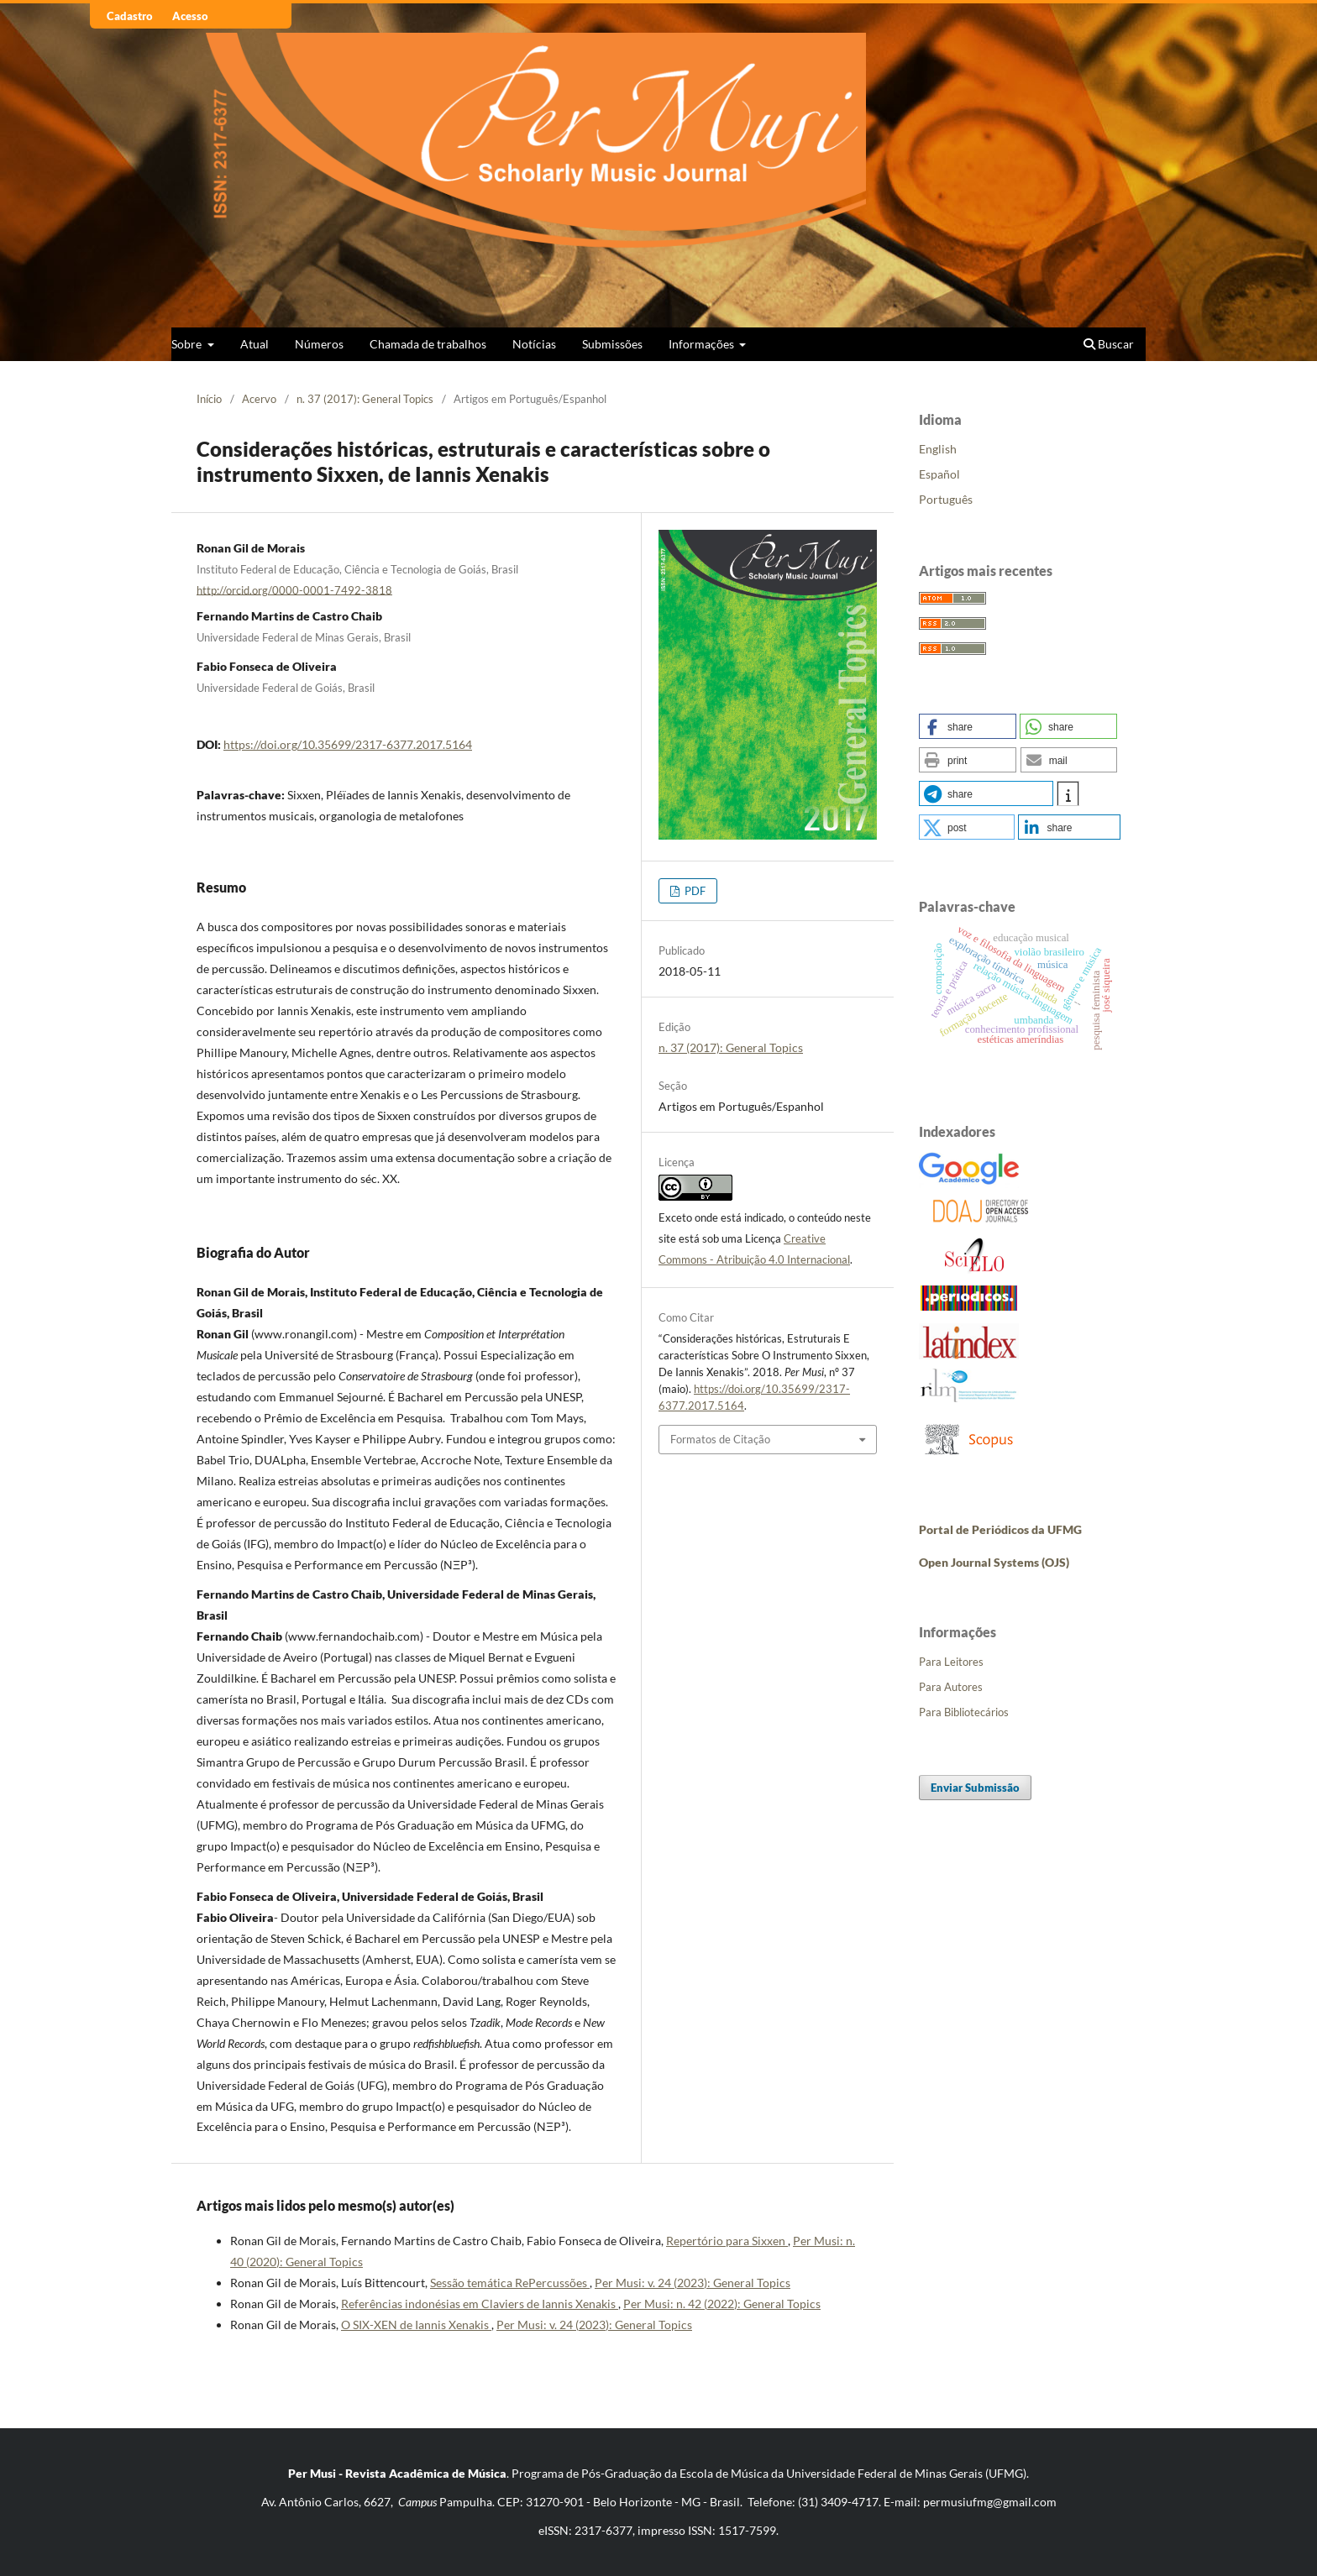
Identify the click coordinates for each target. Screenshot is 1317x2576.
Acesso (190, 16)
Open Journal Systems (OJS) (994, 1562)
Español (939, 474)
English (938, 449)
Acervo (259, 399)
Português (946, 499)
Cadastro (130, 16)
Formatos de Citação (720, 1439)
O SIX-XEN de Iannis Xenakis (416, 2324)
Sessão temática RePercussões (510, 2282)
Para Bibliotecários (964, 1712)
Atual (254, 344)
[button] (967, 726)
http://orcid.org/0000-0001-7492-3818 (294, 589)
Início (209, 399)
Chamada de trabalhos (428, 344)
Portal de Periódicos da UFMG (1000, 1529)
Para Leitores (951, 1661)
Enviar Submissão (975, 1787)
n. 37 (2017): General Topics (364, 399)
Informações (703, 344)
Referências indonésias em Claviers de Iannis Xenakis (479, 2303)
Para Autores (951, 1687)
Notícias (534, 344)
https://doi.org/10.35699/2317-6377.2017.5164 (347, 744)
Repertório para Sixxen (727, 2240)
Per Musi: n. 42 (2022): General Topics (722, 2303)
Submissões (612, 344)
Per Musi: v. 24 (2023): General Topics (692, 2282)
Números (319, 344)
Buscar (1109, 344)
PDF (694, 891)
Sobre (187, 344)
